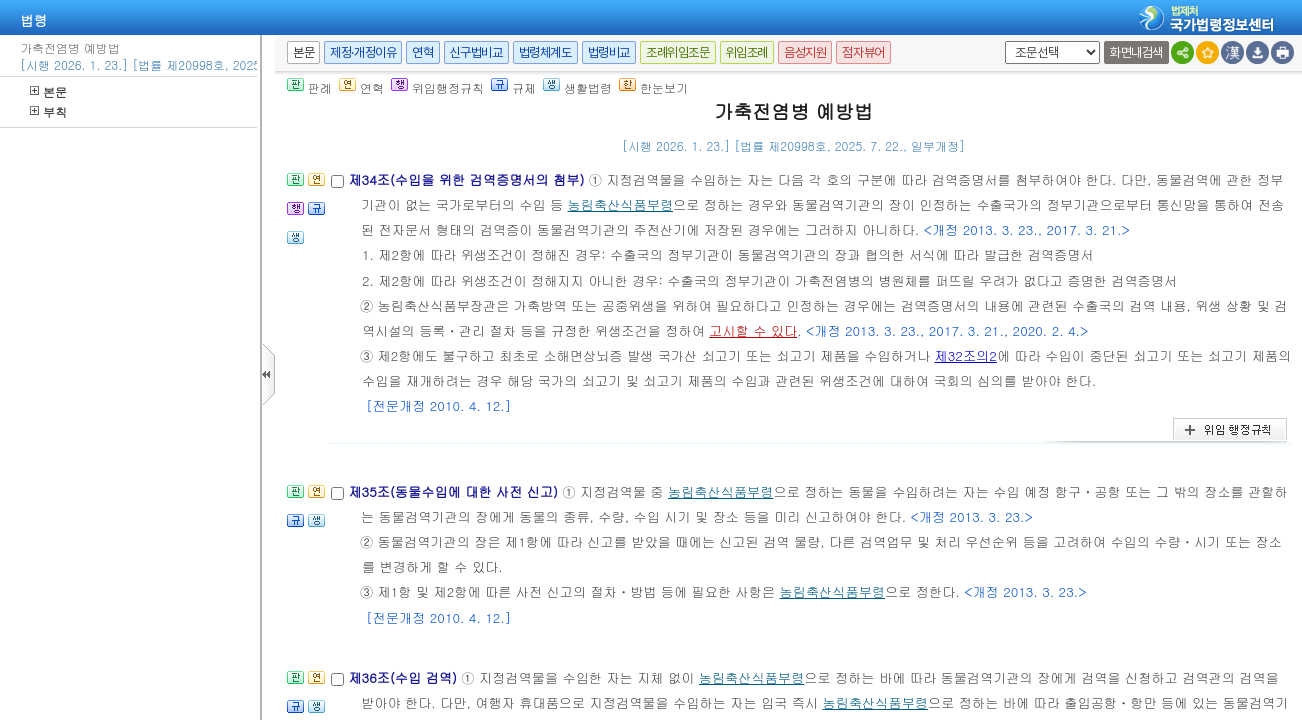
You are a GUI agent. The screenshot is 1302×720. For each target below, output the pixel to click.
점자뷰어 (863, 52)
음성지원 (805, 52)
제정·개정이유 (363, 52)
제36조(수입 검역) (404, 677)
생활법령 (577, 87)
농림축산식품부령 (621, 204)
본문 (48, 91)
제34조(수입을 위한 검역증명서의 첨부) (468, 179)
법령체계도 (545, 52)
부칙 (48, 111)
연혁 (422, 52)
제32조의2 (966, 355)
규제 (513, 87)
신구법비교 (476, 52)
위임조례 (747, 52)
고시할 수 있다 (753, 330)
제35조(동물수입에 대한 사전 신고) (455, 491)
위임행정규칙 (437, 87)
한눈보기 (653, 87)
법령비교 (609, 52)
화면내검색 (1136, 52)
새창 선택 (1001, 41)
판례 (309, 87)
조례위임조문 (678, 52)
